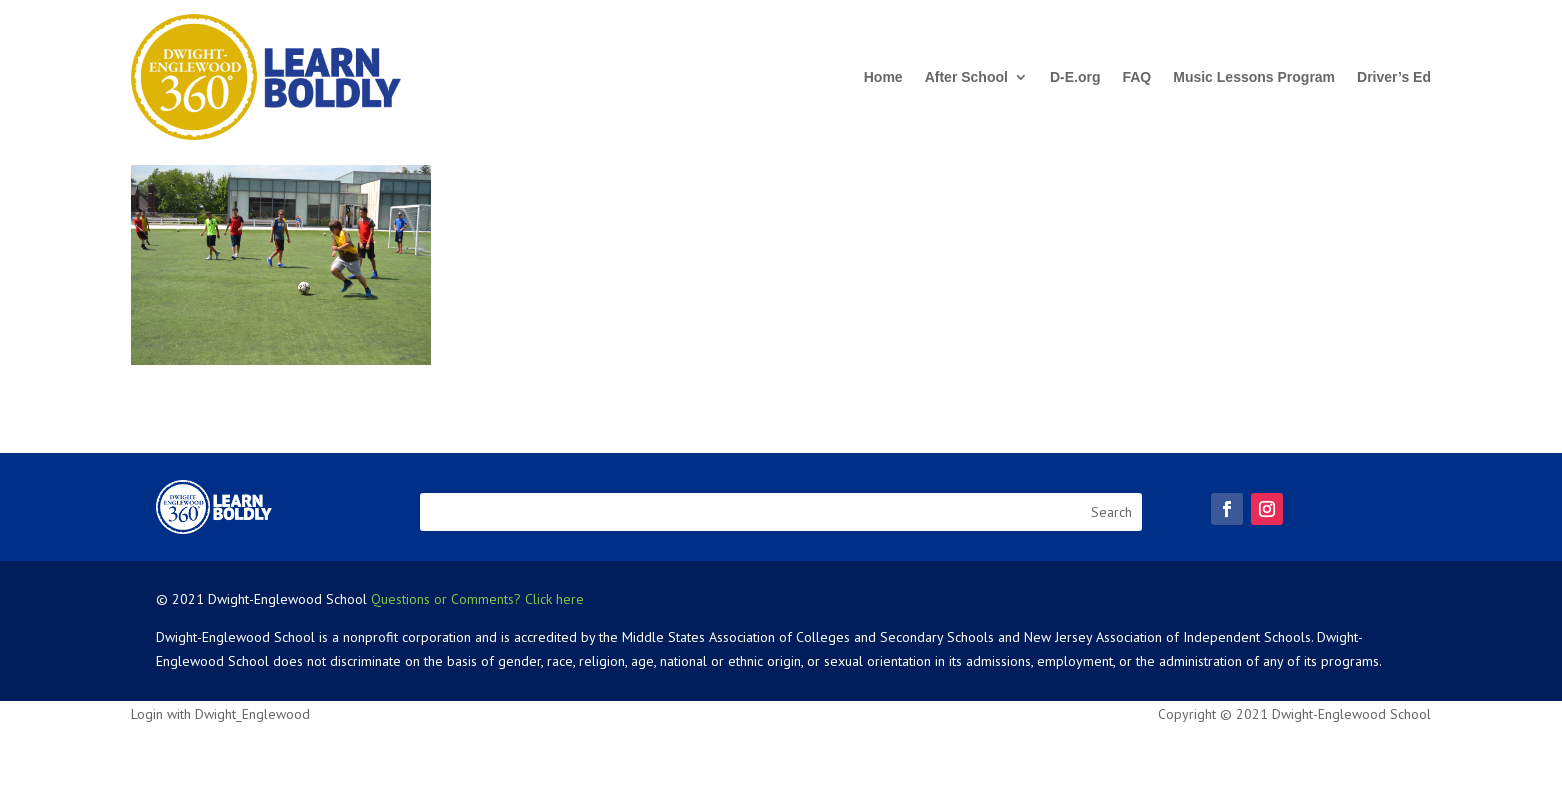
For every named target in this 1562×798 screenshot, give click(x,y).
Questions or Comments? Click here (477, 599)
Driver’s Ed (1394, 77)
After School (966, 77)
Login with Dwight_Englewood (220, 714)
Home (883, 77)
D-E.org (1075, 77)
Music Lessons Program (1254, 77)
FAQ (1136, 77)
